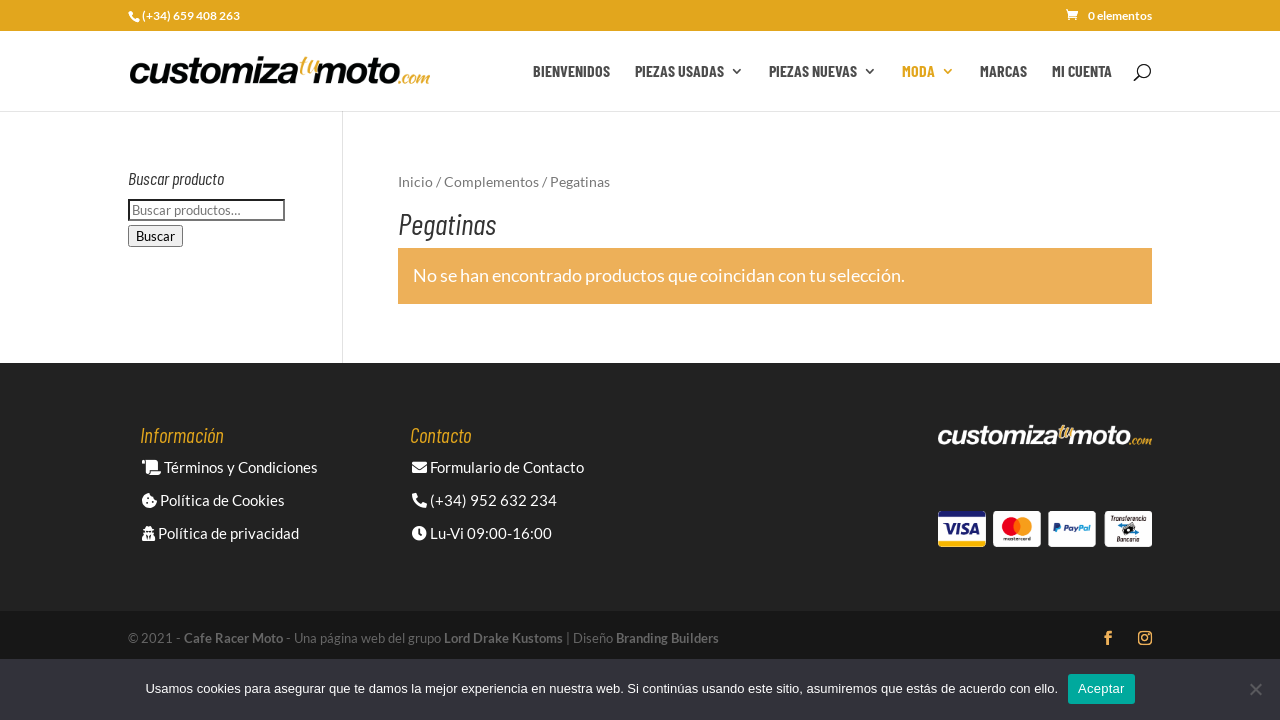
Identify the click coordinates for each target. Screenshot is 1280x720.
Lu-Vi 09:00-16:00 (482, 533)
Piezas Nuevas (813, 72)
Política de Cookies (213, 500)
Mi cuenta (1082, 72)
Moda (918, 72)
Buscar (155, 236)
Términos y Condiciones (230, 467)
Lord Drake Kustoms (503, 638)
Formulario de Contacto (498, 467)
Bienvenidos (571, 72)
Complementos (491, 181)
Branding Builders (667, 638)
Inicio (415, 181)
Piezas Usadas (679, 72)
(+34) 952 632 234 (484, 500)
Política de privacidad (220, 533)
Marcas (1003, 72)
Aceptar (1101, 688)
